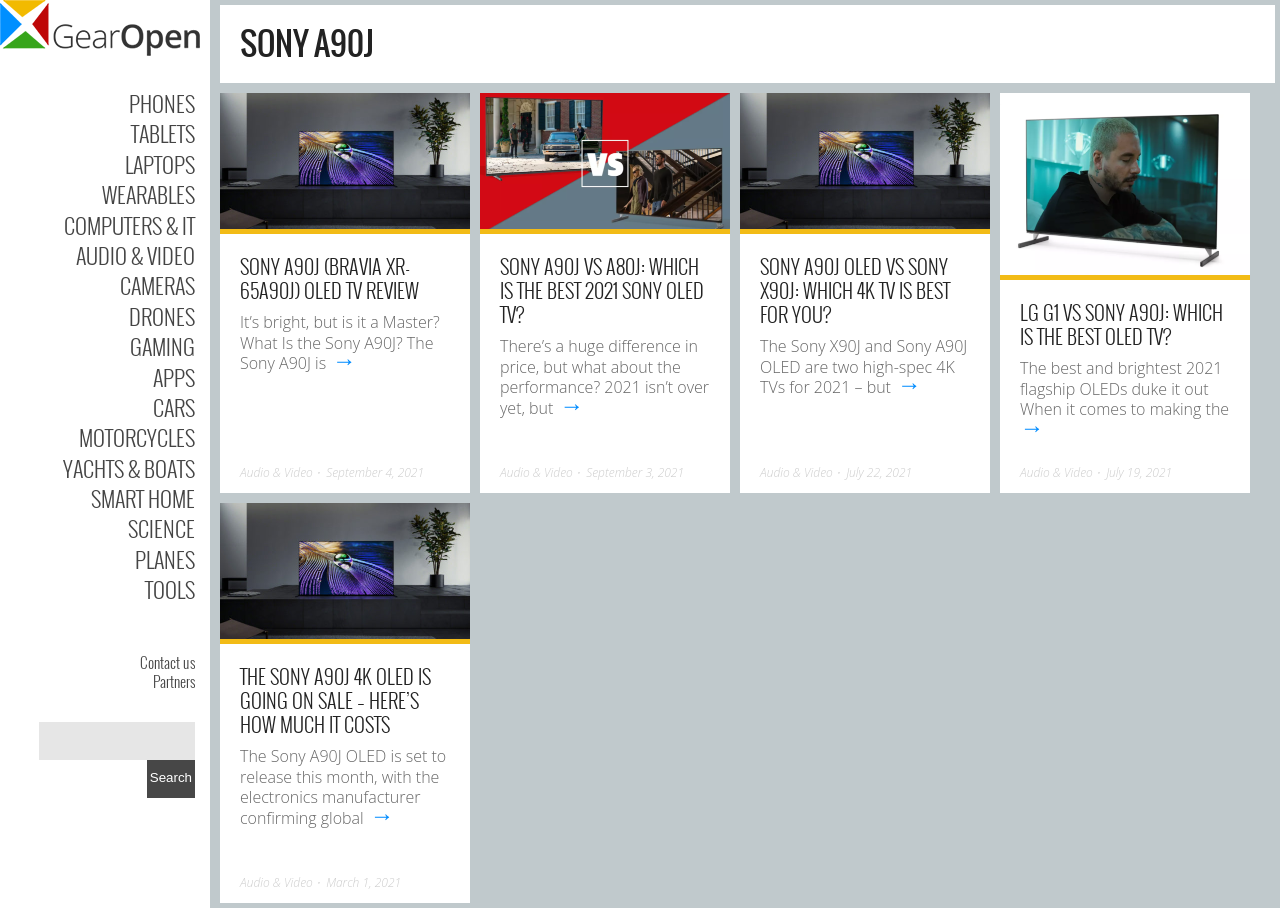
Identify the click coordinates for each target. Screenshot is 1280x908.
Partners (174, 681)
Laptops (160, 164)
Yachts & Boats (129, 468)
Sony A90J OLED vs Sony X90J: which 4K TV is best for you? (855, 290)
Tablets (163, 133)
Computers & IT (129, 225)
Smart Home (143, 498)
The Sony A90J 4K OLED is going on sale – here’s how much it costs (335, 700)
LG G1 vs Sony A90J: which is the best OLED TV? (1121, 324)
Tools (170, 589)
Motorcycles (137, 437)
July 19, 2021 (1139, 472)
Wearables (148, 194)
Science (161, 528)
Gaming (162, 346)
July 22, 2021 (879, 472)
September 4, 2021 (375, 472)
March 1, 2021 (363, 882)
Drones (162, 316)
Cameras (157, 285)
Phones (162, 103)
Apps (174, 377)
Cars (174, 407)
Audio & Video (135, 255)
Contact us (167, 662)
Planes (165, 559)
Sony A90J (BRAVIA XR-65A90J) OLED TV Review (329, 278)
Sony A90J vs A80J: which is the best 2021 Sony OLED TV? (602, 290)
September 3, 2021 (635, 472)
